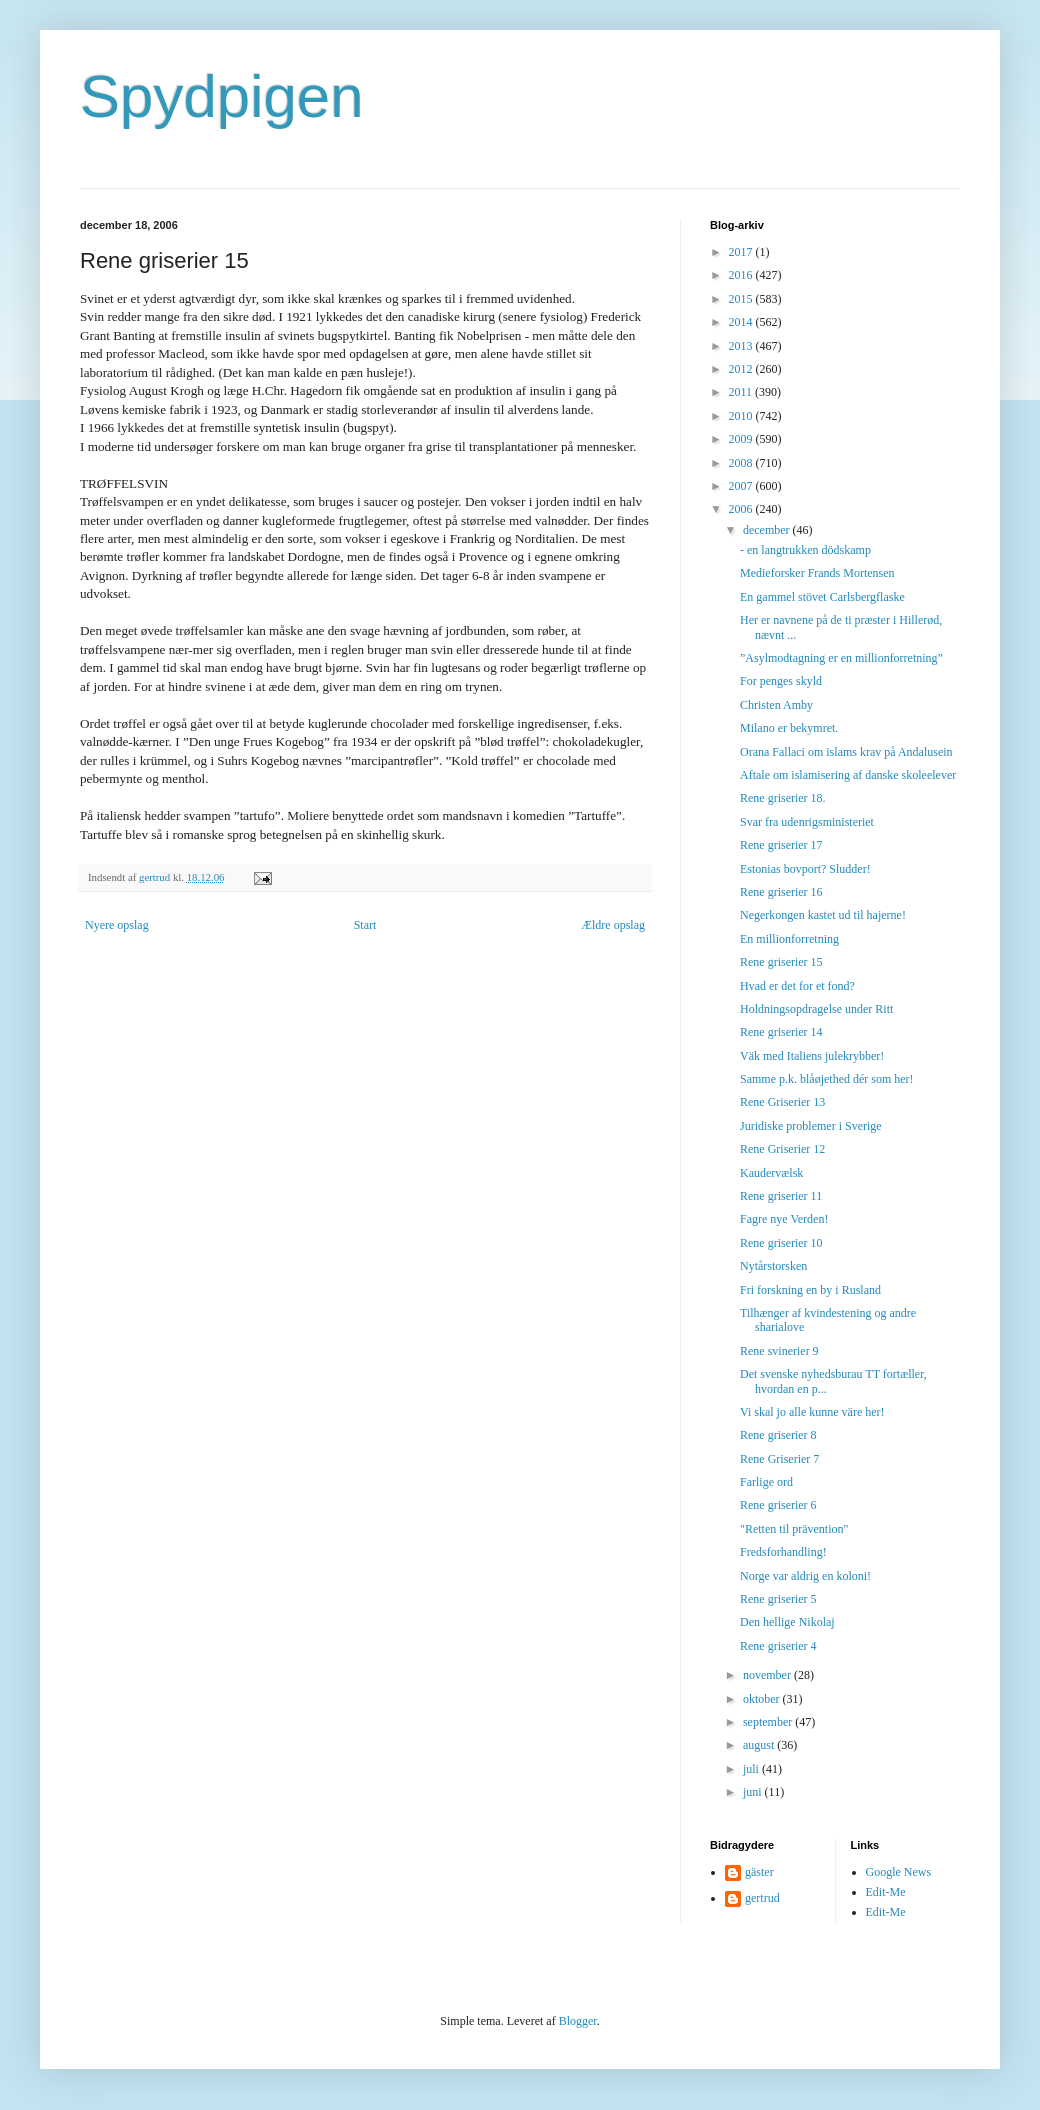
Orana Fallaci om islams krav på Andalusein (846, 752)
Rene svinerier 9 (779, 1351)
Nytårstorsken (773, 1266)
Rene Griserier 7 (779, 1459)
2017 (742, 252)
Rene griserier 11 (781, 1196)
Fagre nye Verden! (784, 1219)
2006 (742, 509)
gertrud (762, 1898)
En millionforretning (789, 939)
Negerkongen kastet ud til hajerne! (823, 915)
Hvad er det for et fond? (797, 986)
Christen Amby (776, 705)
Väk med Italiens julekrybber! (812, 1056)
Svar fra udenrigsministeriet (807, 822)
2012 (742, 369)
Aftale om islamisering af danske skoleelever (848, 775)
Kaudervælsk (771, 1173)
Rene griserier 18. (783, 798)
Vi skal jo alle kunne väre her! (812, 1412)
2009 (742, 439)
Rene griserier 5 (778, 1599)
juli (752, 1769)
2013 (742, 346)
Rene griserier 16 (781, 892)
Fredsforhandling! (783, 1552)
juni (754, 1792)
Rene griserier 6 (778, 1505)
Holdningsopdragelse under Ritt (816, 1009)
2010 (742, 416)
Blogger (578, 2021)
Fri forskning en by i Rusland (810, 1290)
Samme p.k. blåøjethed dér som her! (827, 1079)
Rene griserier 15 (781, 962)
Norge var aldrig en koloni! (805, 1576)
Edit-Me (886, 1892)
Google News (899, 1872)
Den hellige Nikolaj (787, 1622)
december (768, 530)
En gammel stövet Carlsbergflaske (822, 597)
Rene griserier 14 (781, 1032)
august (760, 1745)
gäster (759, 1872)
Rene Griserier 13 (782, 1102)
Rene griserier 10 (781, 1243)
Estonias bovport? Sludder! (805, 869)
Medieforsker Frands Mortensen (817, 573)
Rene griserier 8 (778, 1435)
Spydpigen (222, 96)
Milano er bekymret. (789, 728)
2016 (742, 275)
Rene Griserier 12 (782, 1149)
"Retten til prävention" (794, 1529)
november (768, 1675)
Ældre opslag (613, 925)
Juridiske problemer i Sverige (811, 1126)
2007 (742, 486)
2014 (742, 322)
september (769, 1722)
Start (365, 925)
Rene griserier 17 (781, 845)
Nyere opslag (117, 925)
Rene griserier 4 (778, 1646)
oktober (763, 1699)
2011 (742, 392)
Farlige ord (766, 1482)
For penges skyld (781, 681)
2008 (742, 463)
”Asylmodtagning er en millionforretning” (841, 658)
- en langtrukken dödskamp (805, 550)
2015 (742, 299)
